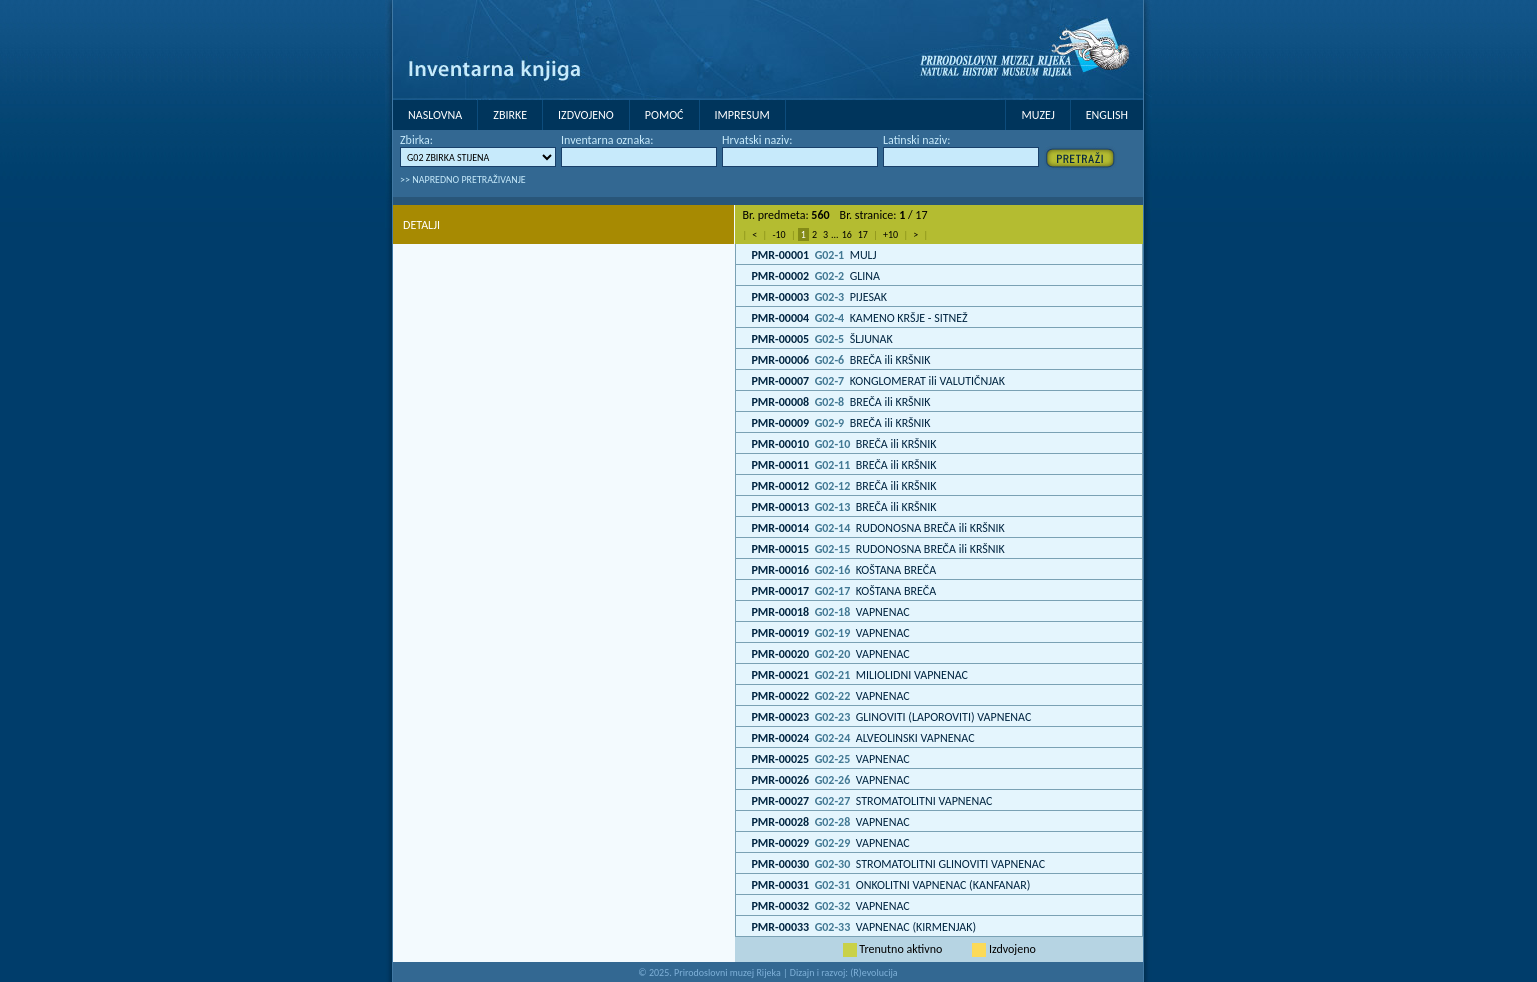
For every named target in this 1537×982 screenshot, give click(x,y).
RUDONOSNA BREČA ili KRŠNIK (877, 528)
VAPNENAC (830, 612)
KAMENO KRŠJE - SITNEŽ (859, 318)
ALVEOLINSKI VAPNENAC (862, 738)
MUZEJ (1037, 115)
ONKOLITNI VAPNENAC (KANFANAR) (890, 885)
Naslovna (435, 115)
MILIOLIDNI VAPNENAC (859, 675)
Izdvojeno (586, 115)
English (1107, 115)
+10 (890, 234)
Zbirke (510, 115)
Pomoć (664, 115)
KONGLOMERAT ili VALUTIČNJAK (877, 381)
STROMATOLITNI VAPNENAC (871, 801)
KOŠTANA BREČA (843, 570)
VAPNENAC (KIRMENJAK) (863, 927)
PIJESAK (819, 297)
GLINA (815, 276)
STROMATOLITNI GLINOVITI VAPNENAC (898, 864)
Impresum (742, 115)
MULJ (813, 255)
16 (847, 234)
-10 (778, 234)
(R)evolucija (873, 972)
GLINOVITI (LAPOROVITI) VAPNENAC (891, 717)
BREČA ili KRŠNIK (840, 360)
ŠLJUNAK (821, 339)
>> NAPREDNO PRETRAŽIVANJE (463, 179)
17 (863, 234)
